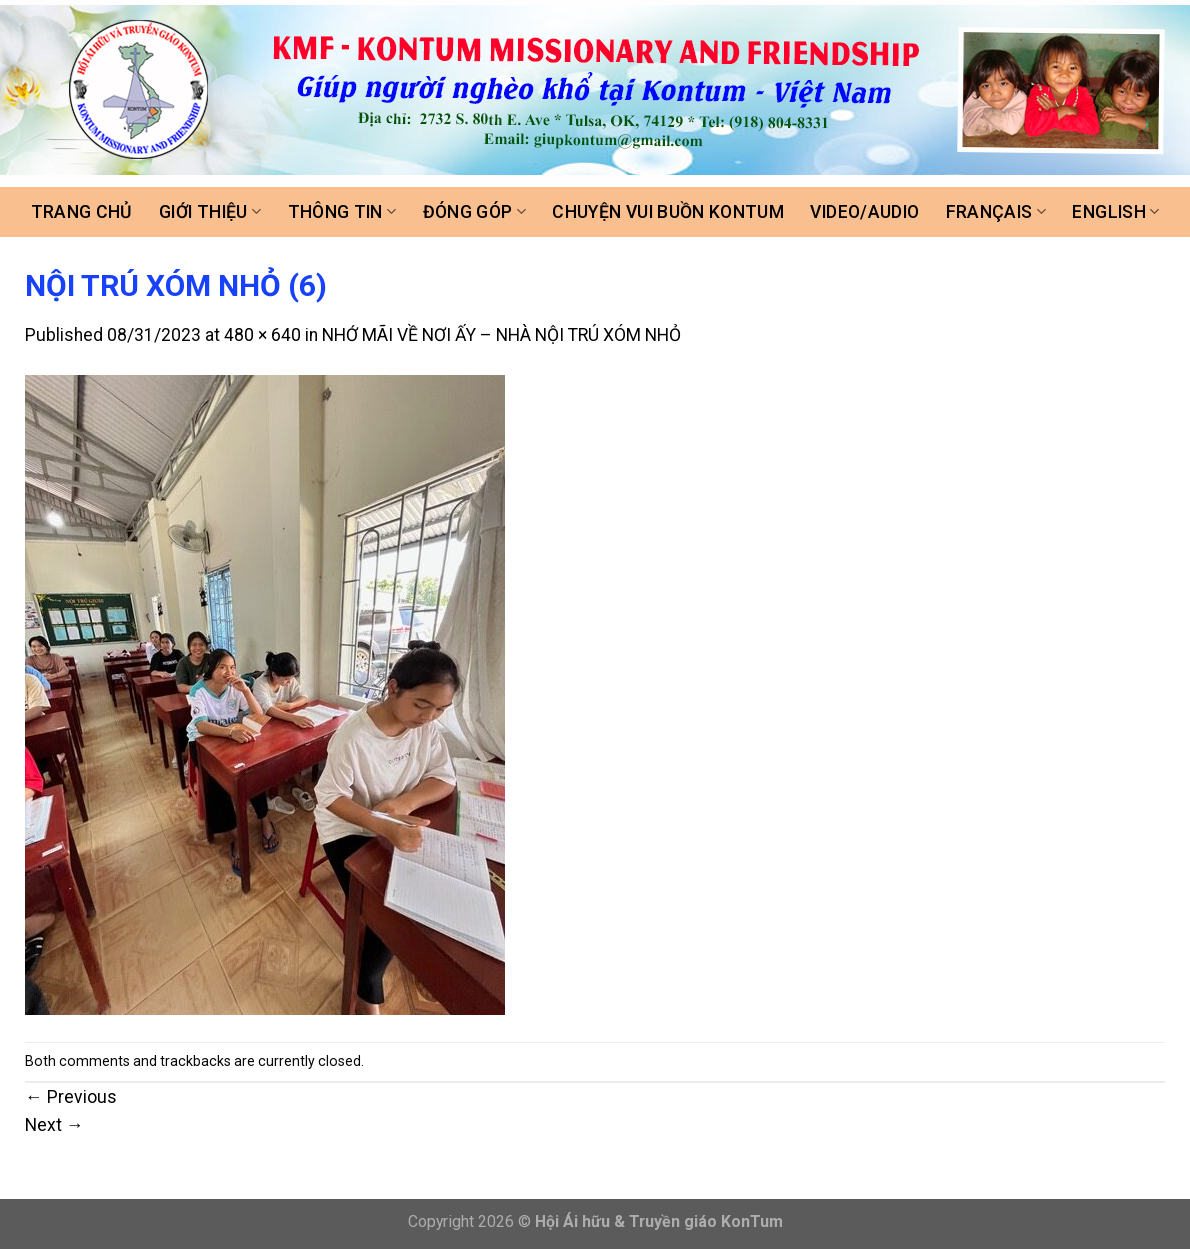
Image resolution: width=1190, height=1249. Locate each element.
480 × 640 (262, 335)
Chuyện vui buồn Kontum (668, 212)
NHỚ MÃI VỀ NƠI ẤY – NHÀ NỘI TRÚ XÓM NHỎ (501, 335)
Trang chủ (82, 212)
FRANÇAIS (996, 212)
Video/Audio (864, 212)
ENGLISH (1115, 212)
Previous (71, 1097)
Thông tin (342, 212)
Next (54, 1125)
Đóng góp (474, 212)
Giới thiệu (210, 212)
